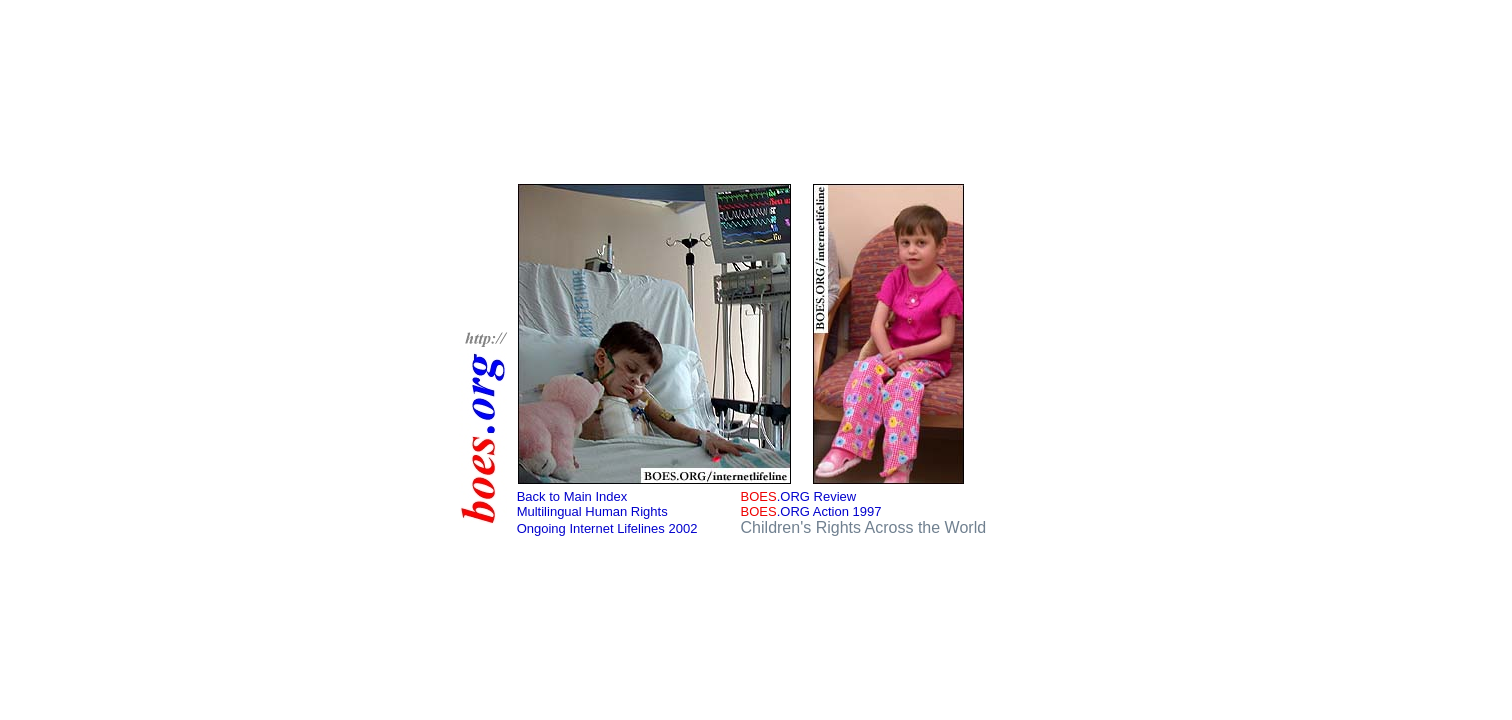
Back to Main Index (572, 496)
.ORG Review (799, 496)
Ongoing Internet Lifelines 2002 (607, 528)
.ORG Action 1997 (811, 511)
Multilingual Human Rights (592, 511)
